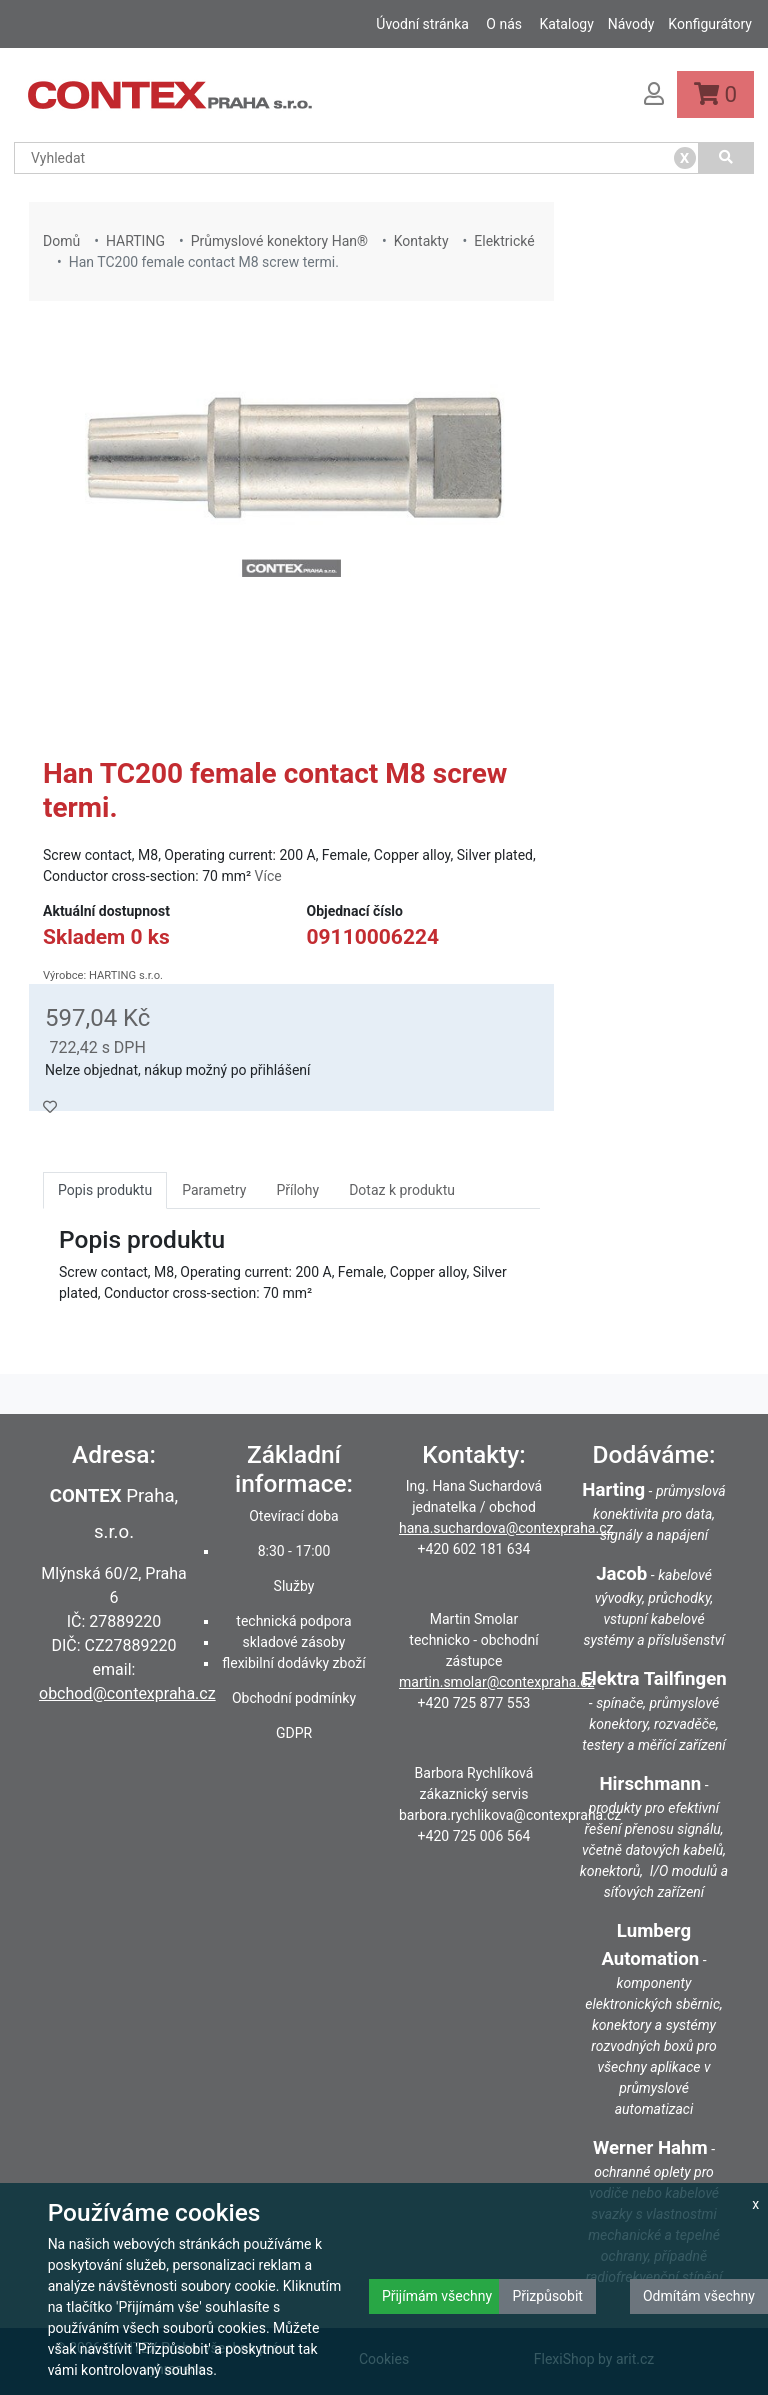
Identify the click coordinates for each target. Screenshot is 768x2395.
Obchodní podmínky (294, 1698)
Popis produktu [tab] (105, 1190)
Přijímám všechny (437, 2296)
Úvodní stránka (422, 24)
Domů (61, 241)
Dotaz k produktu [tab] (402, 1190)
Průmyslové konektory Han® (279, 241)
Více (268, 876)
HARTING (135, 241)
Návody (631, 24)
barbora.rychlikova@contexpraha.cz (510, 1815)
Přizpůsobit (547, 2296)
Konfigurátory (710, 24)
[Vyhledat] (727, 158)
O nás (504, 24)
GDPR (294, 1733)
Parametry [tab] (214, 1190)
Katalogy (566, 24)
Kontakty (421, 241)
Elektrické (504, 241)
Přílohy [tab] (297, 1190)
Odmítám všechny (699, 2296)
